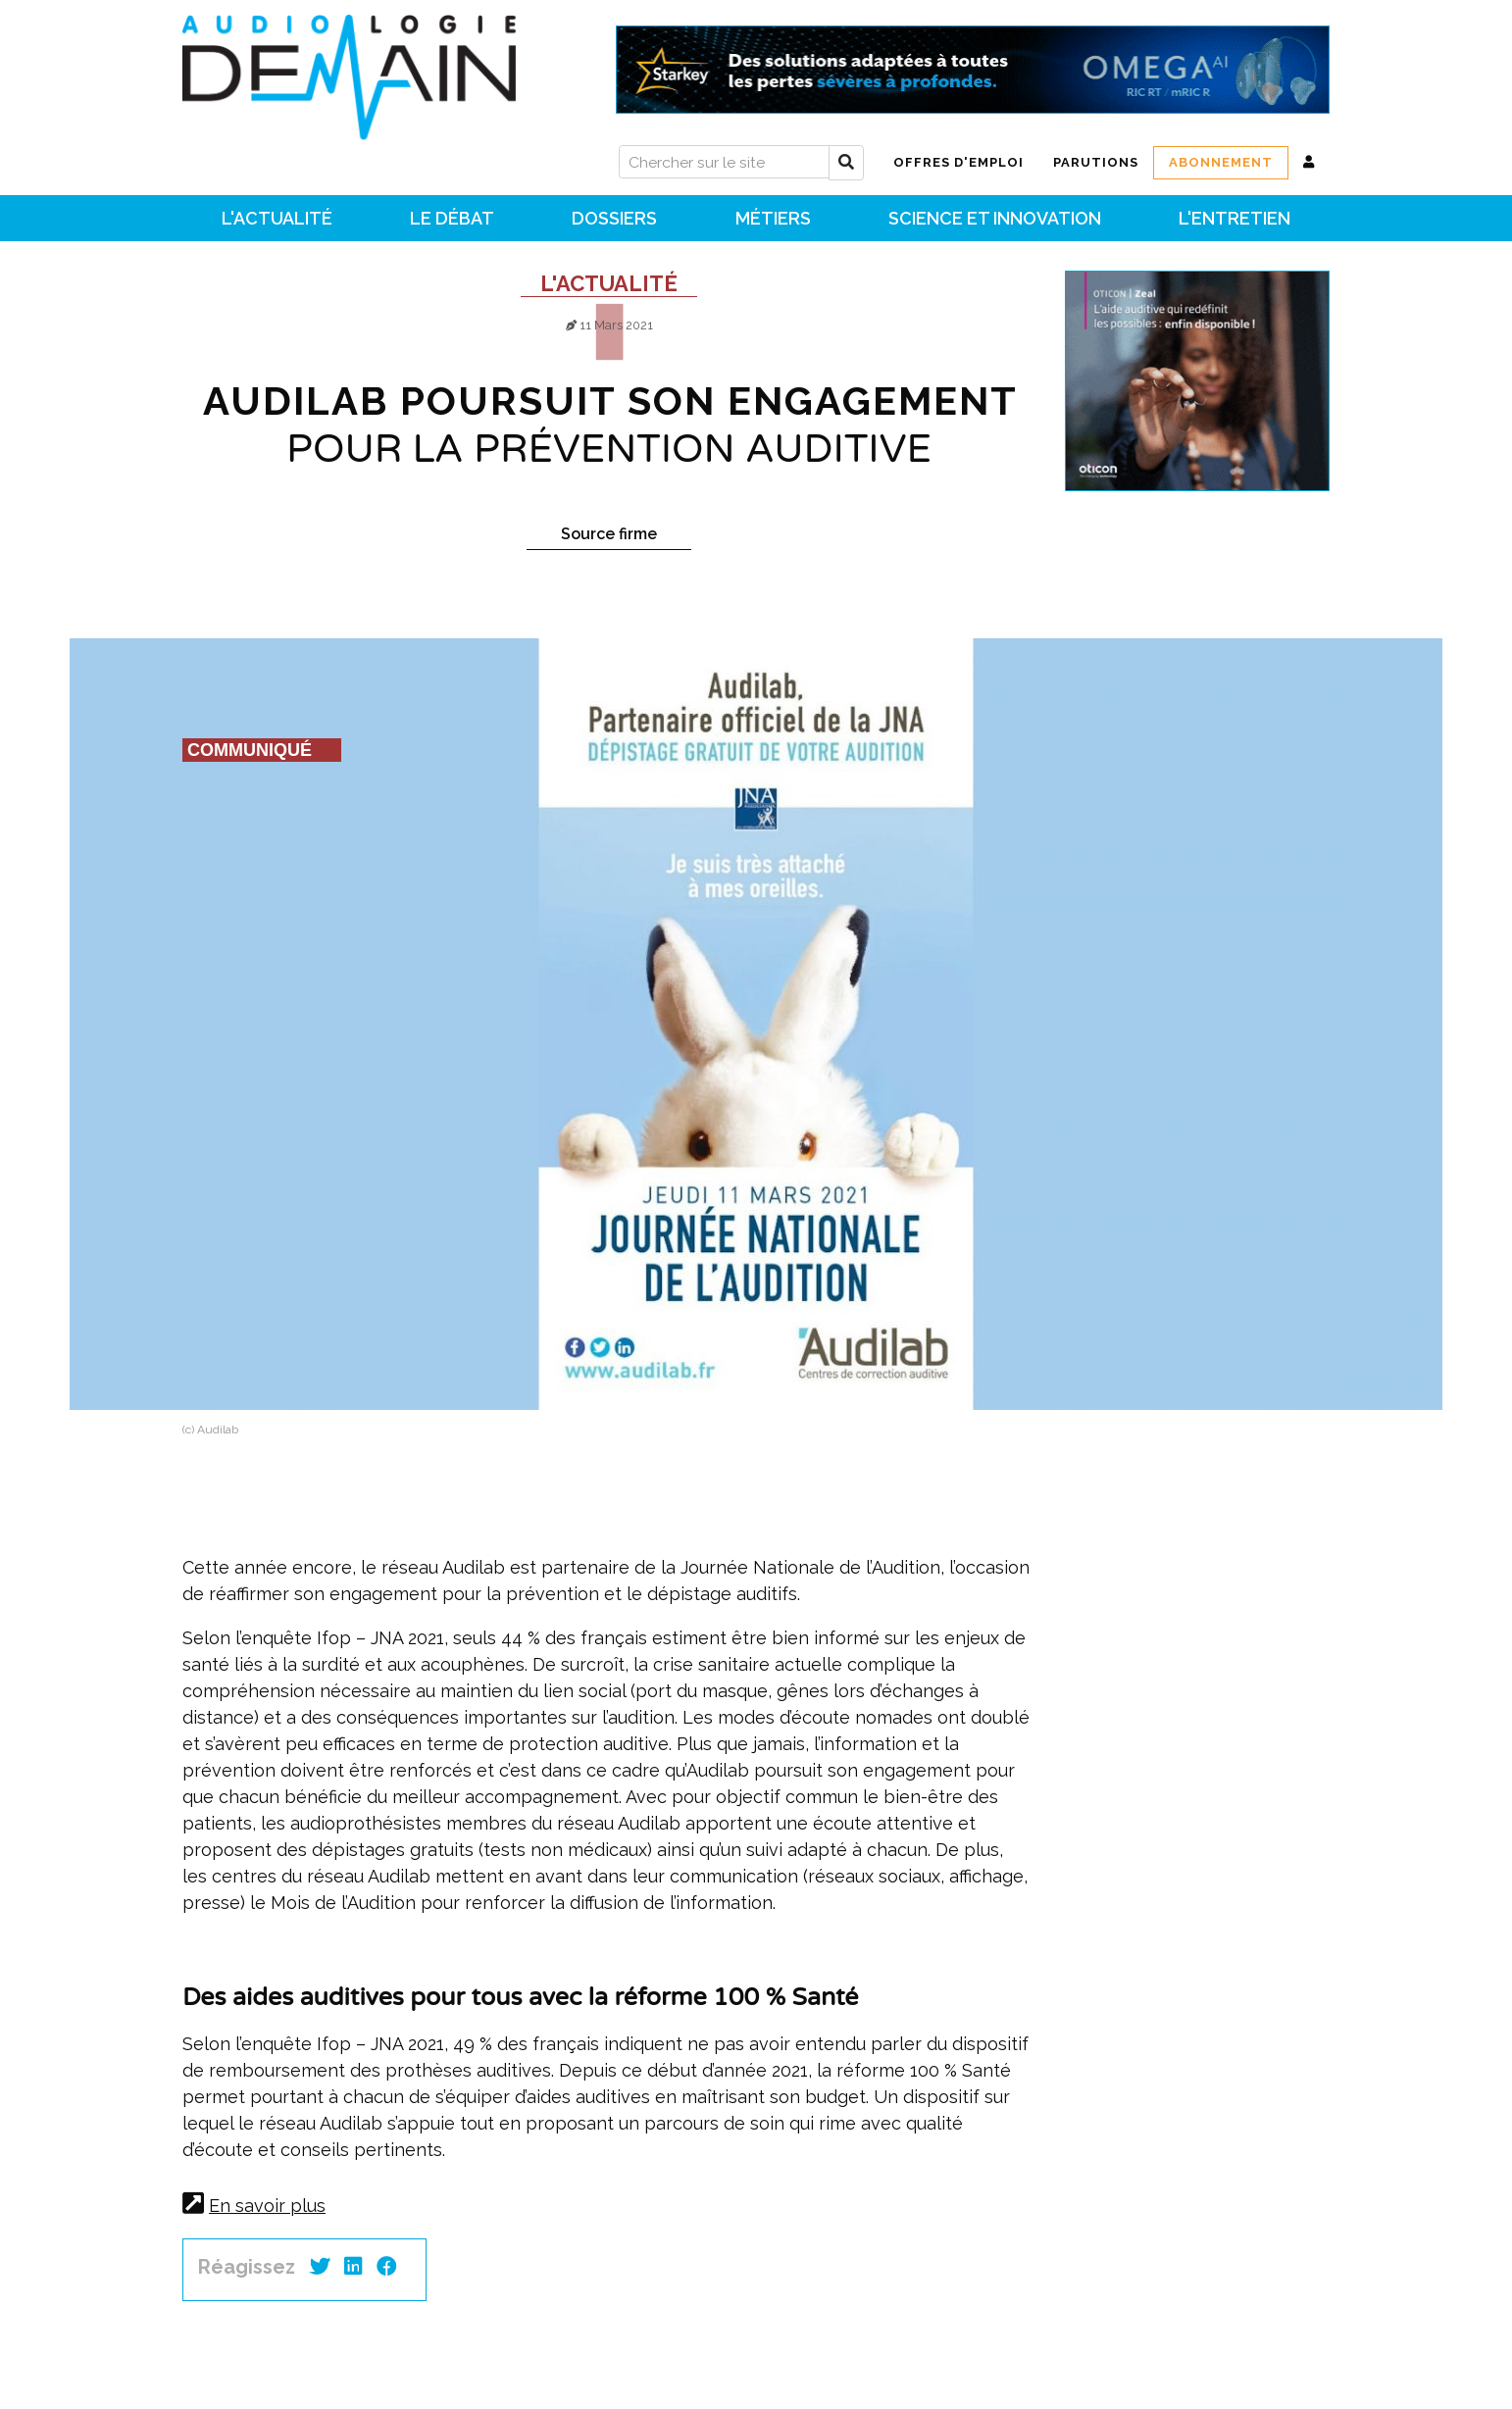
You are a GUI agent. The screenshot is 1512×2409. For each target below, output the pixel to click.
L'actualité (609, 283)
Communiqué (249, 750)
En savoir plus (267, 2205)
